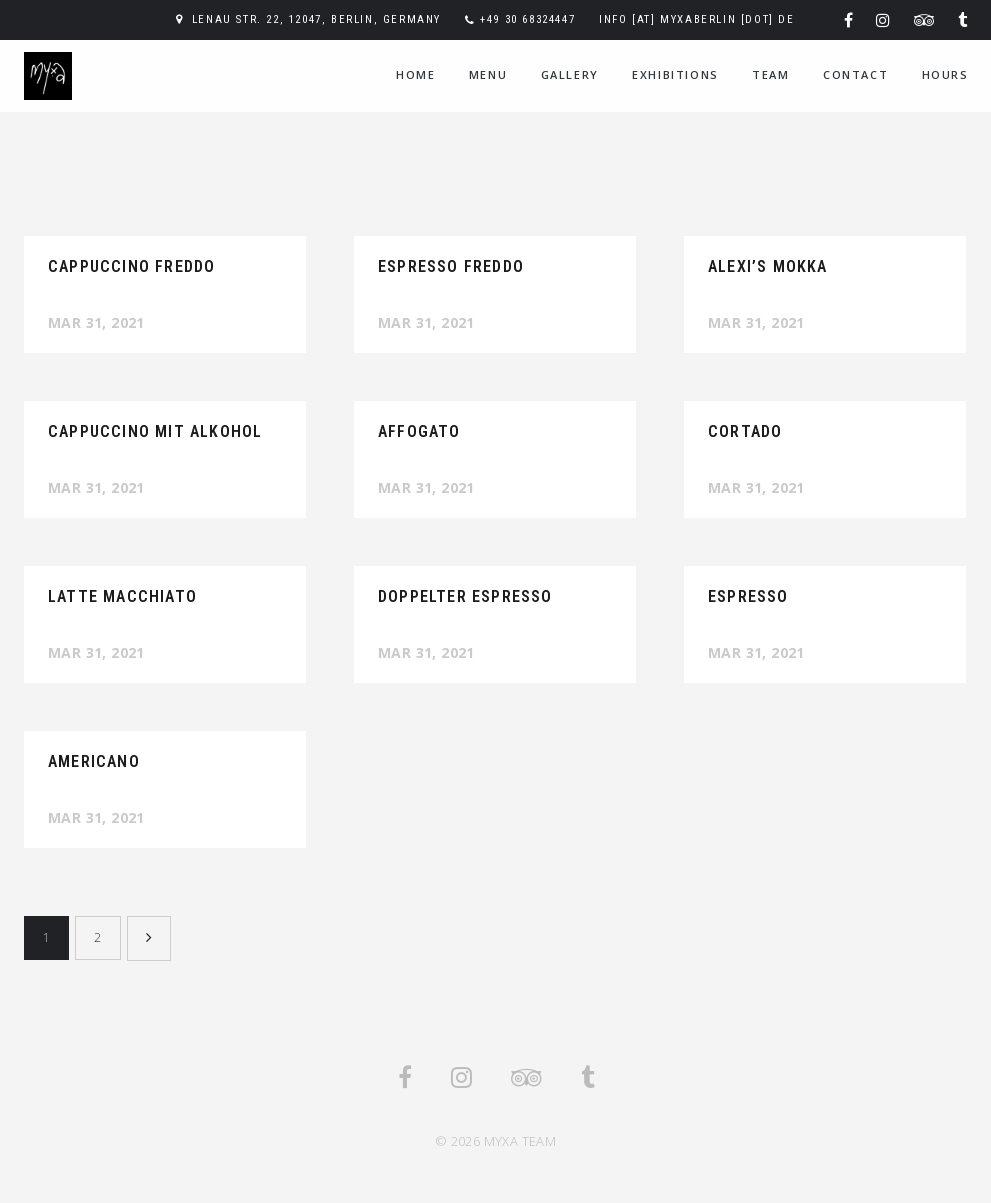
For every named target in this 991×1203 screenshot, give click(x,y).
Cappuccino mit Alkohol (155, 431)
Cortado (745, 431)
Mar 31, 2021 (96, 322)
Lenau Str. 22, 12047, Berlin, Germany (316, 19)
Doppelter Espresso (465, 596)
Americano (94, 761)
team (770, 74)
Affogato (419, 431)
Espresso (748, 596)
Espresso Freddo (451, 266)
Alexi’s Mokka (768, 266)
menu (488, 74)
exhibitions (675, 74)
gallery (570, 74)
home (415, 74)
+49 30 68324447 (527, 19)
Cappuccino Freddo (131, 266)
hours (945, 74)
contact (855, 74)
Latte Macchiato (122, 596)
